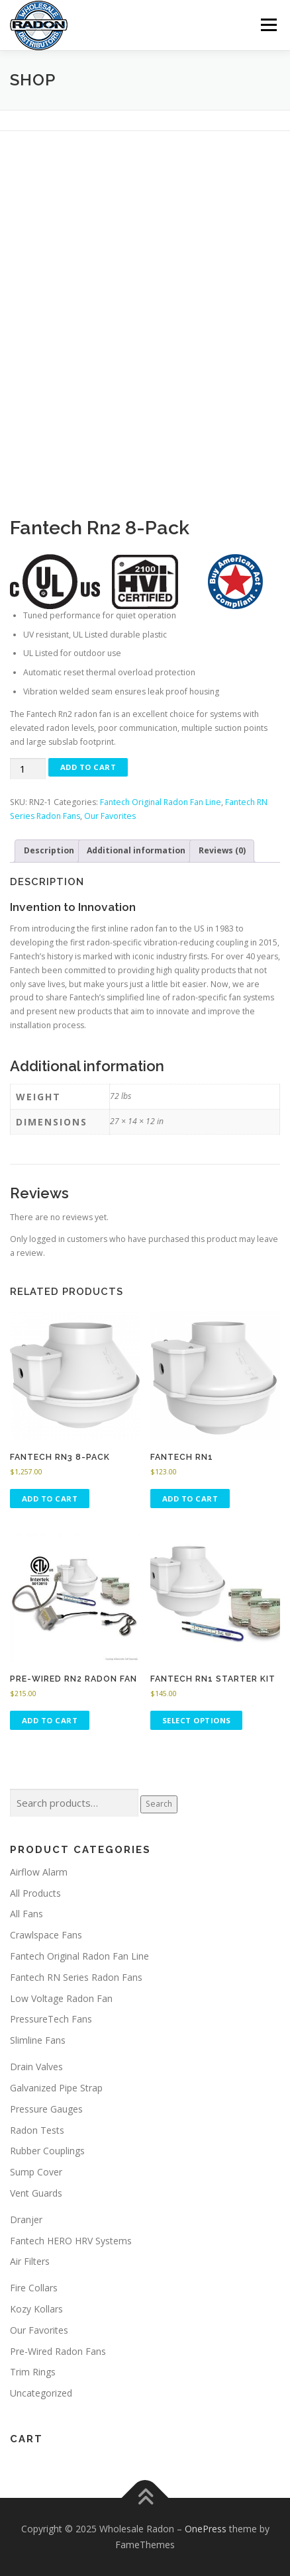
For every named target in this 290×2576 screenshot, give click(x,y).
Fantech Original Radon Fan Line (160, 802)
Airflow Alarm (39, 1872)
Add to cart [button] (50, 1498)
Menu (268, 24)
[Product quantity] (28, 769)
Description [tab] (49, 850)
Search (159, 1803)
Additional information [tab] (136, 850)
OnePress (205, 2528)
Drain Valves (36, 2066)
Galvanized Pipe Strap (56, 2087)
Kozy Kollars (36, 2309)
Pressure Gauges (46, 2109)
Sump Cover (36, 2172)
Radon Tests (37, 2130)
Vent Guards (36, 2193)
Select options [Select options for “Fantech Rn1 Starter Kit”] (196, 1720)
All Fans (26, 1913)
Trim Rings (33, 2371)
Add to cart (88, 767)
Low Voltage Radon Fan (61, 1998)
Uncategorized (41, 2393)
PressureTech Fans (51, 2019)
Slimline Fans (38, 2040)
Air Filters (30, 2261)
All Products (35, 1893)
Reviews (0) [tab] (222, 850)
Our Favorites (110, 816)
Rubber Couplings (47, 2150)
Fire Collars (34, 2287)
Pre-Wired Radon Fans (58, 2351)
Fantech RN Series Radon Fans (76, 1977)
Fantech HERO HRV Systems (71, 2240)
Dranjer (26, 2219)
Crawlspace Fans (46, 1935)
